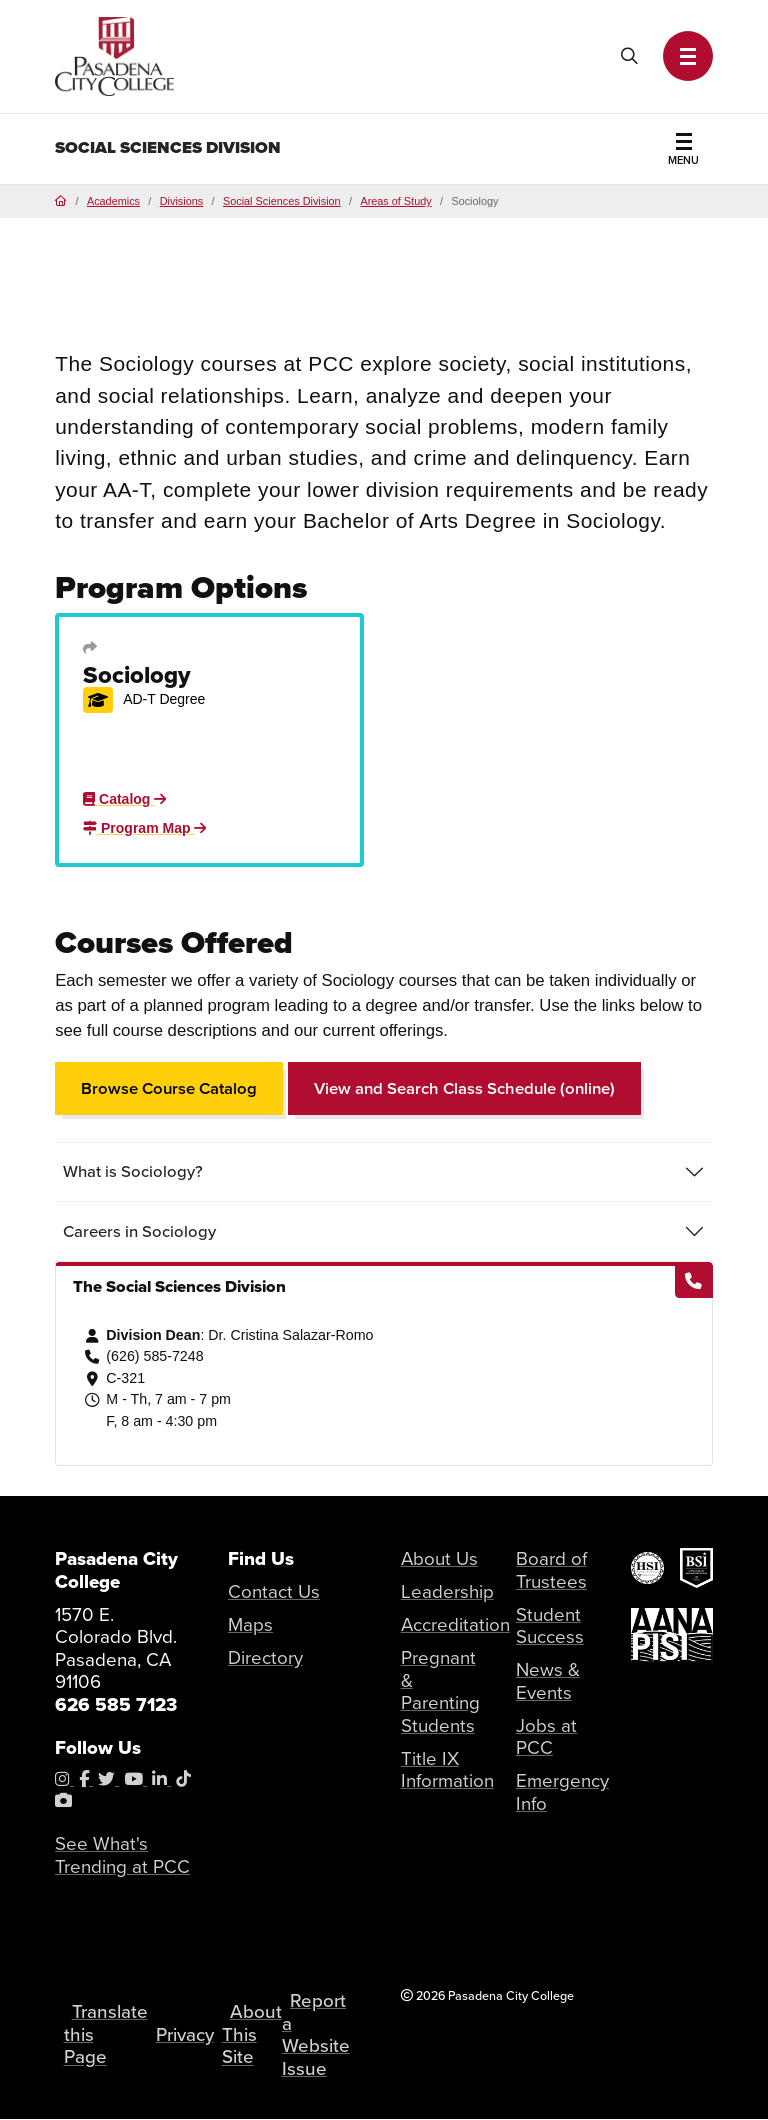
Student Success (550, 1626)
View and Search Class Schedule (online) (464, 1088)
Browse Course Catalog (169, 1088)
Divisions (181, 201)
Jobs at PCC (546, 1737)
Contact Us (274, 1591)
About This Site (252, 2034)
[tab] (384, 1172)
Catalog (124, 799)
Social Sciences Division (168, 147)
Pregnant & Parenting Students (440, 1691)
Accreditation (455, 1624)
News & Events (548, 1681)
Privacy (185, 2034)
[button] (688, 56)
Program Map (144, 828)
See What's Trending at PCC (122, 1855)
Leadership (447, 1591)
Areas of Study (395, 201)
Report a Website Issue (317, 2034)
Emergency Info (562, 1793)
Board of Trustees (551, 1570)
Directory (265, 1657)
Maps (250, 1624)
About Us (439, 1558)
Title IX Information (447, 1770)
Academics (113, 201)
